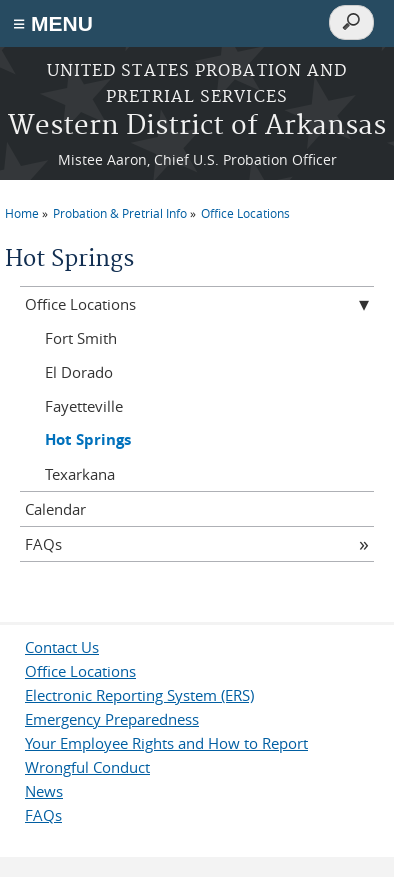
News (44, 791)
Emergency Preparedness (112, 719)
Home (22, 213)
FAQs (43, 544)
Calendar (55, 509)
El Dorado (79, 372)
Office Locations (245, 213)
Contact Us (62, 647)
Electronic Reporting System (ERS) (139, 695)
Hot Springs (88, 439)
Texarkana (80, 474)
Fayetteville (84, 406)
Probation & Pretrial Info (120, 213)
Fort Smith (81, 338)
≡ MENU (53, 23)
